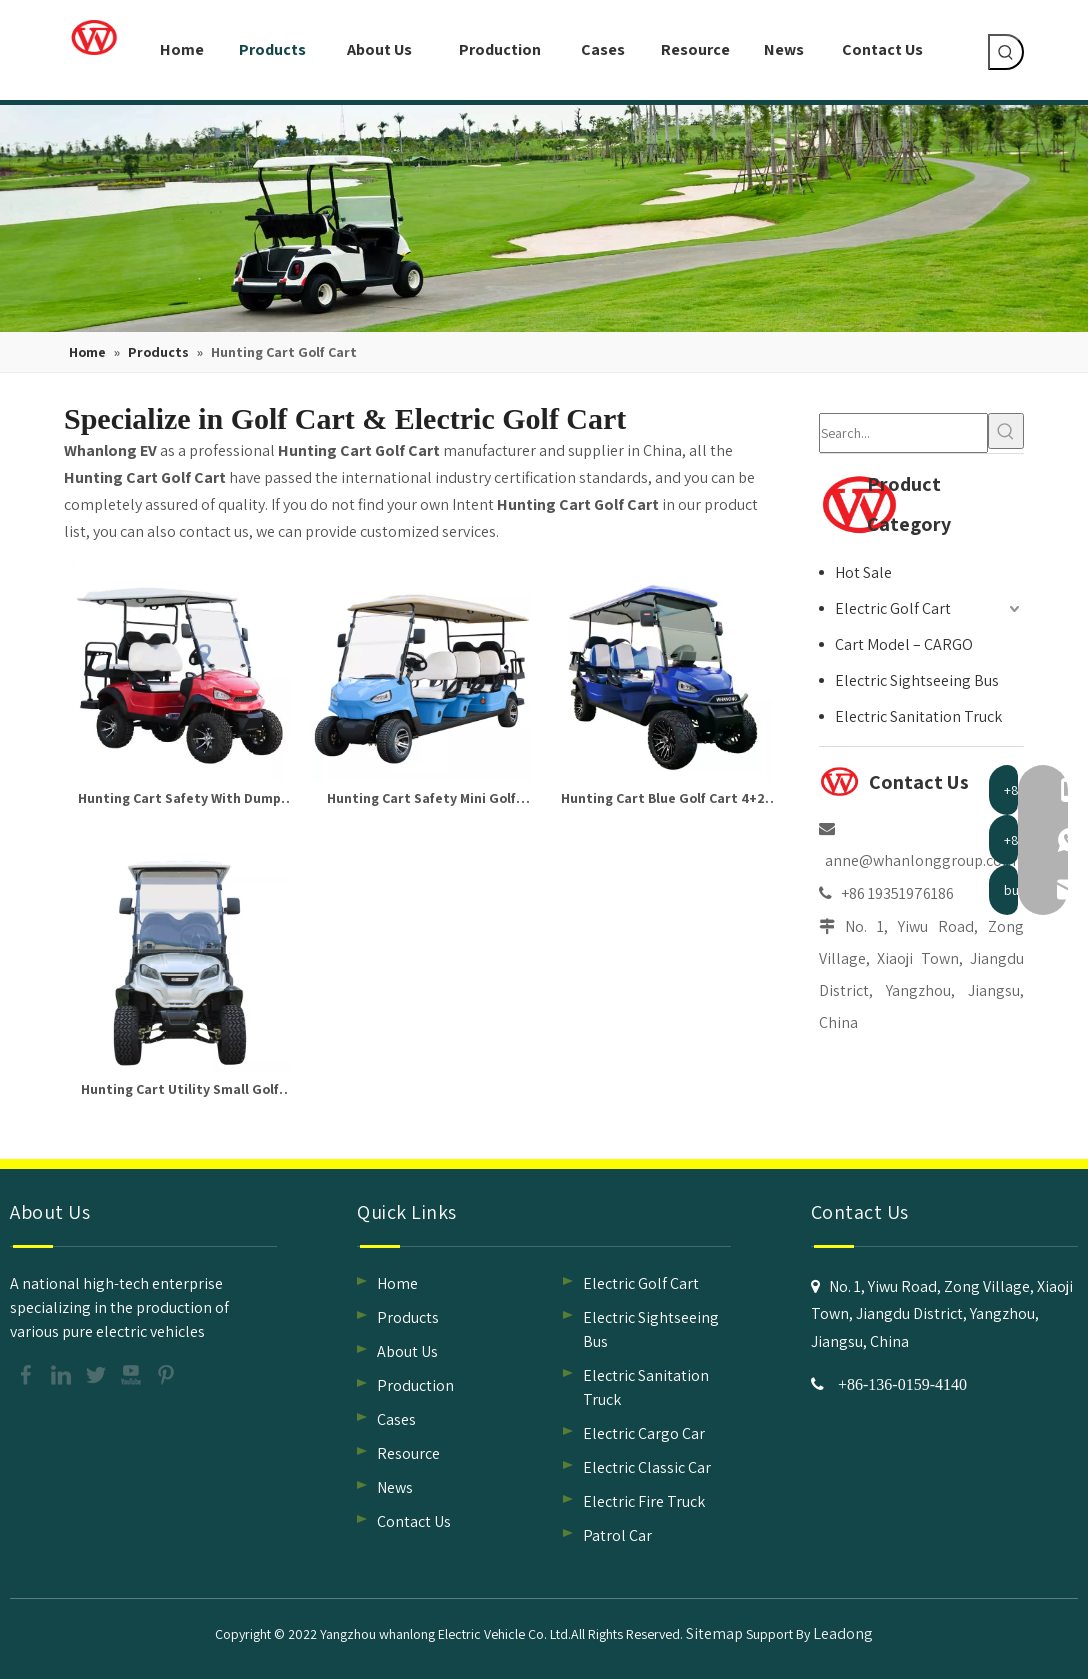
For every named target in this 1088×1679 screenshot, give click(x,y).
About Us (407, 1351)
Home (397, 1283)
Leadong (843, 1633)
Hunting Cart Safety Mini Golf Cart (421, 800)
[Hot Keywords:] (1006, 52)
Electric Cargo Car (644, 1433)
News (395, 1487)
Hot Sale (863, 572)
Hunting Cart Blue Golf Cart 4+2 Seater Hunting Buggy (663, 800)
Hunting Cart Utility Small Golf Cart (180, 1091)
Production (415, 1385)
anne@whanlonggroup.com (920, 860)
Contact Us (414, 1521)
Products (408, 1317)
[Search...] (903, 433)
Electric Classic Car (647, 1467)
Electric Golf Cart (893, 608)
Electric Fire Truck (644, 1501)
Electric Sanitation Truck (918, 716)
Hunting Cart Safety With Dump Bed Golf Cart (179, 800)
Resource (408, 1453)
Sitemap (714, 1633)
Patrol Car (617, 1535)
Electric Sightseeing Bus (917, 680)
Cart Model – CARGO (904, 644)
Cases (396, 1419)
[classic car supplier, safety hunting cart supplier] (544, 218)
